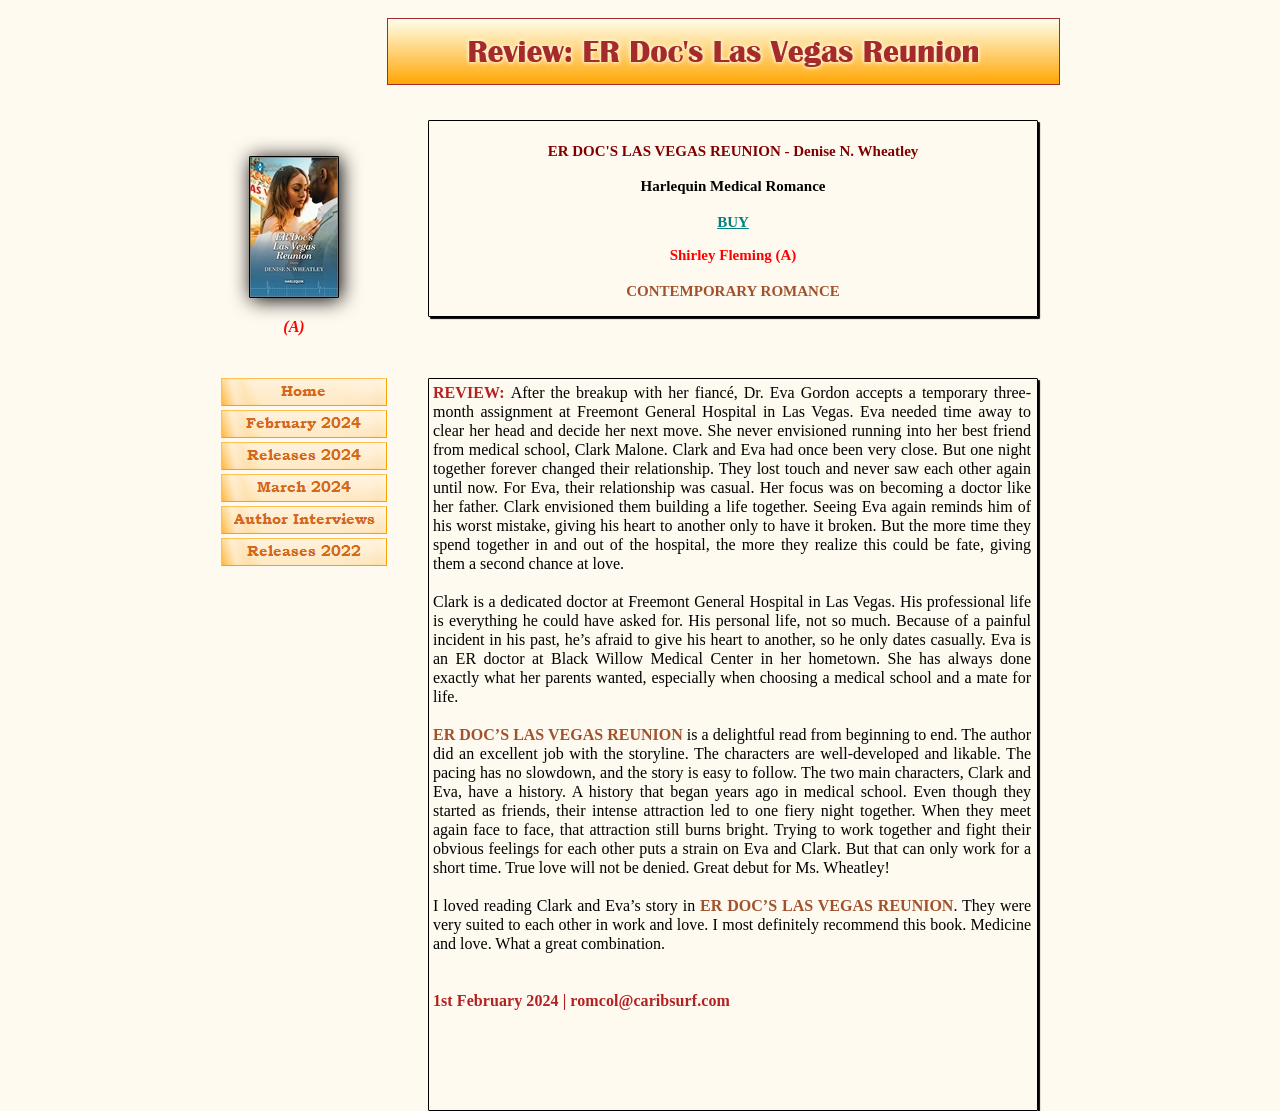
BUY (733, 222)
